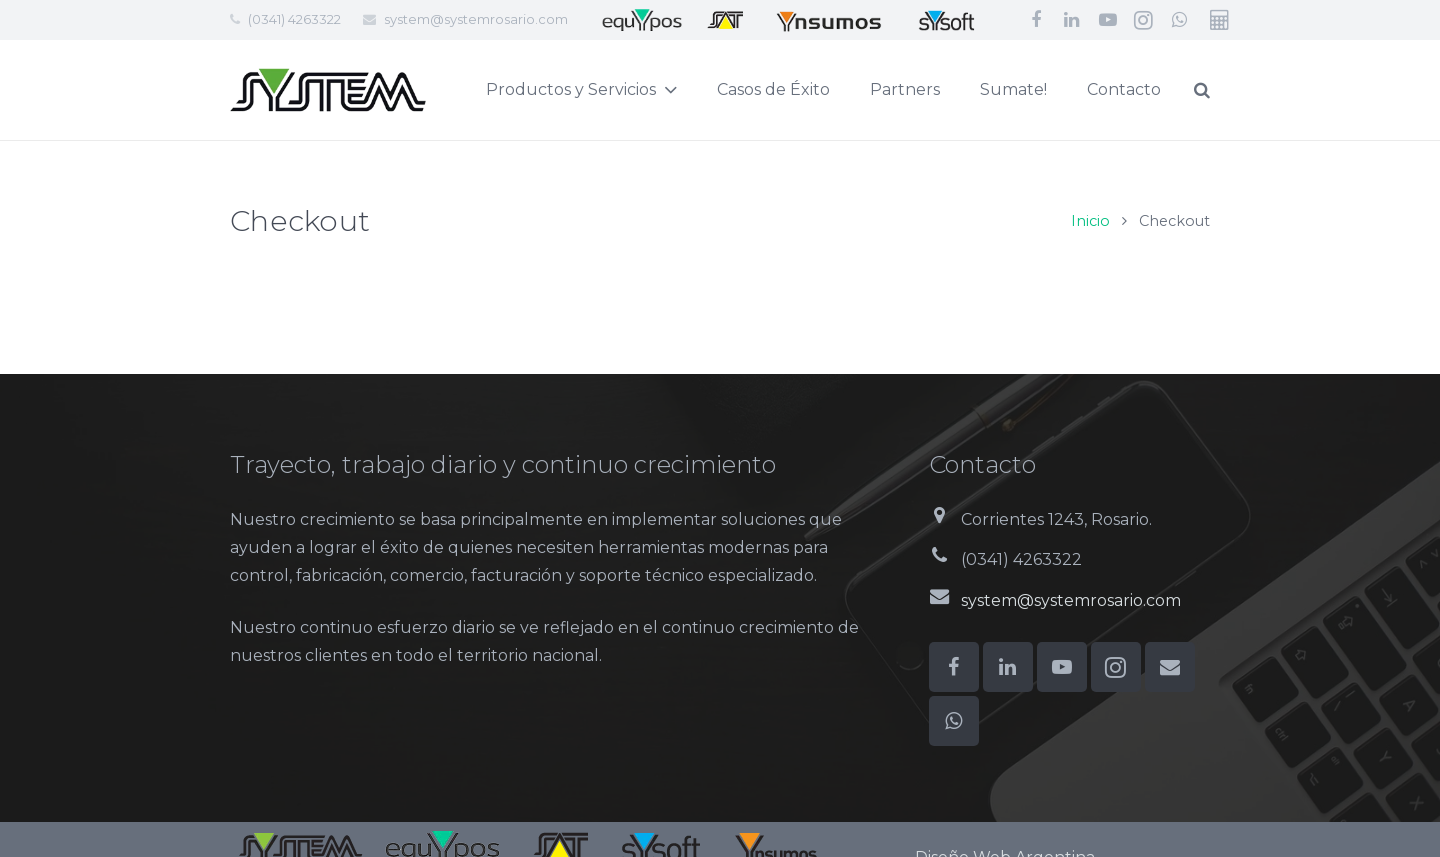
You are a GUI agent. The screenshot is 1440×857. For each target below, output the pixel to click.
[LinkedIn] (1072, 20)
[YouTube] (1108, 20)
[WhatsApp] (1180, 20)
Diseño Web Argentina (1005, 833)
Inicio (1090, 197)
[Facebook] (1036, 20)
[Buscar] (1250, 90)
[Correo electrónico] (1170, 643)
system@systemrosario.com (476, 19)
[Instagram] (1144, 20)
